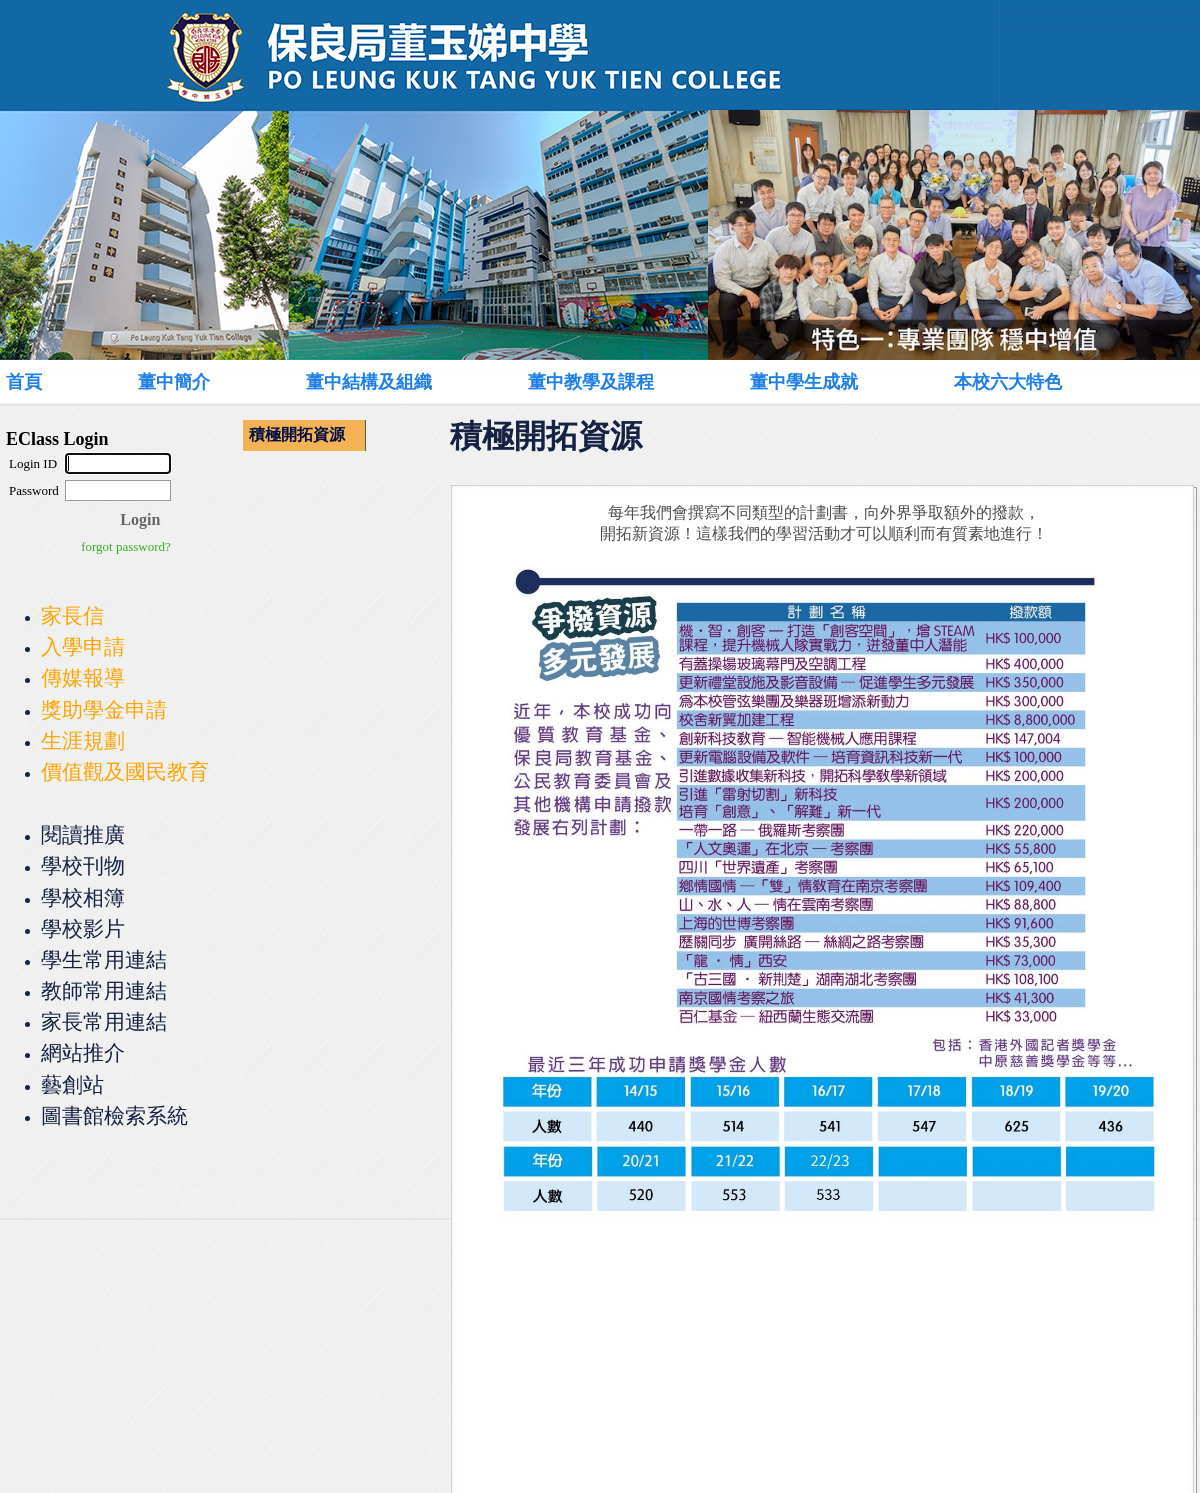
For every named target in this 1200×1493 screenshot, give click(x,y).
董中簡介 (174, 382)
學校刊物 (83, 865)
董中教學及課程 (591, 382)
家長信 (72, 615)
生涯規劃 (83, 740)
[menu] (304, 435)
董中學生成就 (804, 382)
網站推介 (83, 1052)
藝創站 (72, 1084)
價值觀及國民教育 (125, 771)
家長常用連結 (104, 1021)
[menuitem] (46, 382)
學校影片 (83, 928)
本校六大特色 (1008, 382)
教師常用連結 (104, 990)
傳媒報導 (83, 677)
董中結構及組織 (369, 382)
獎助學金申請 (104, 709)
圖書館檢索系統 (114, 1115)
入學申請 (83, 646)
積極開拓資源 (297, 434)
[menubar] (576, 381)
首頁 (24, 382)
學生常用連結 (104, 959)
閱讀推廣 (83, 834)
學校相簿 (83, 897)
